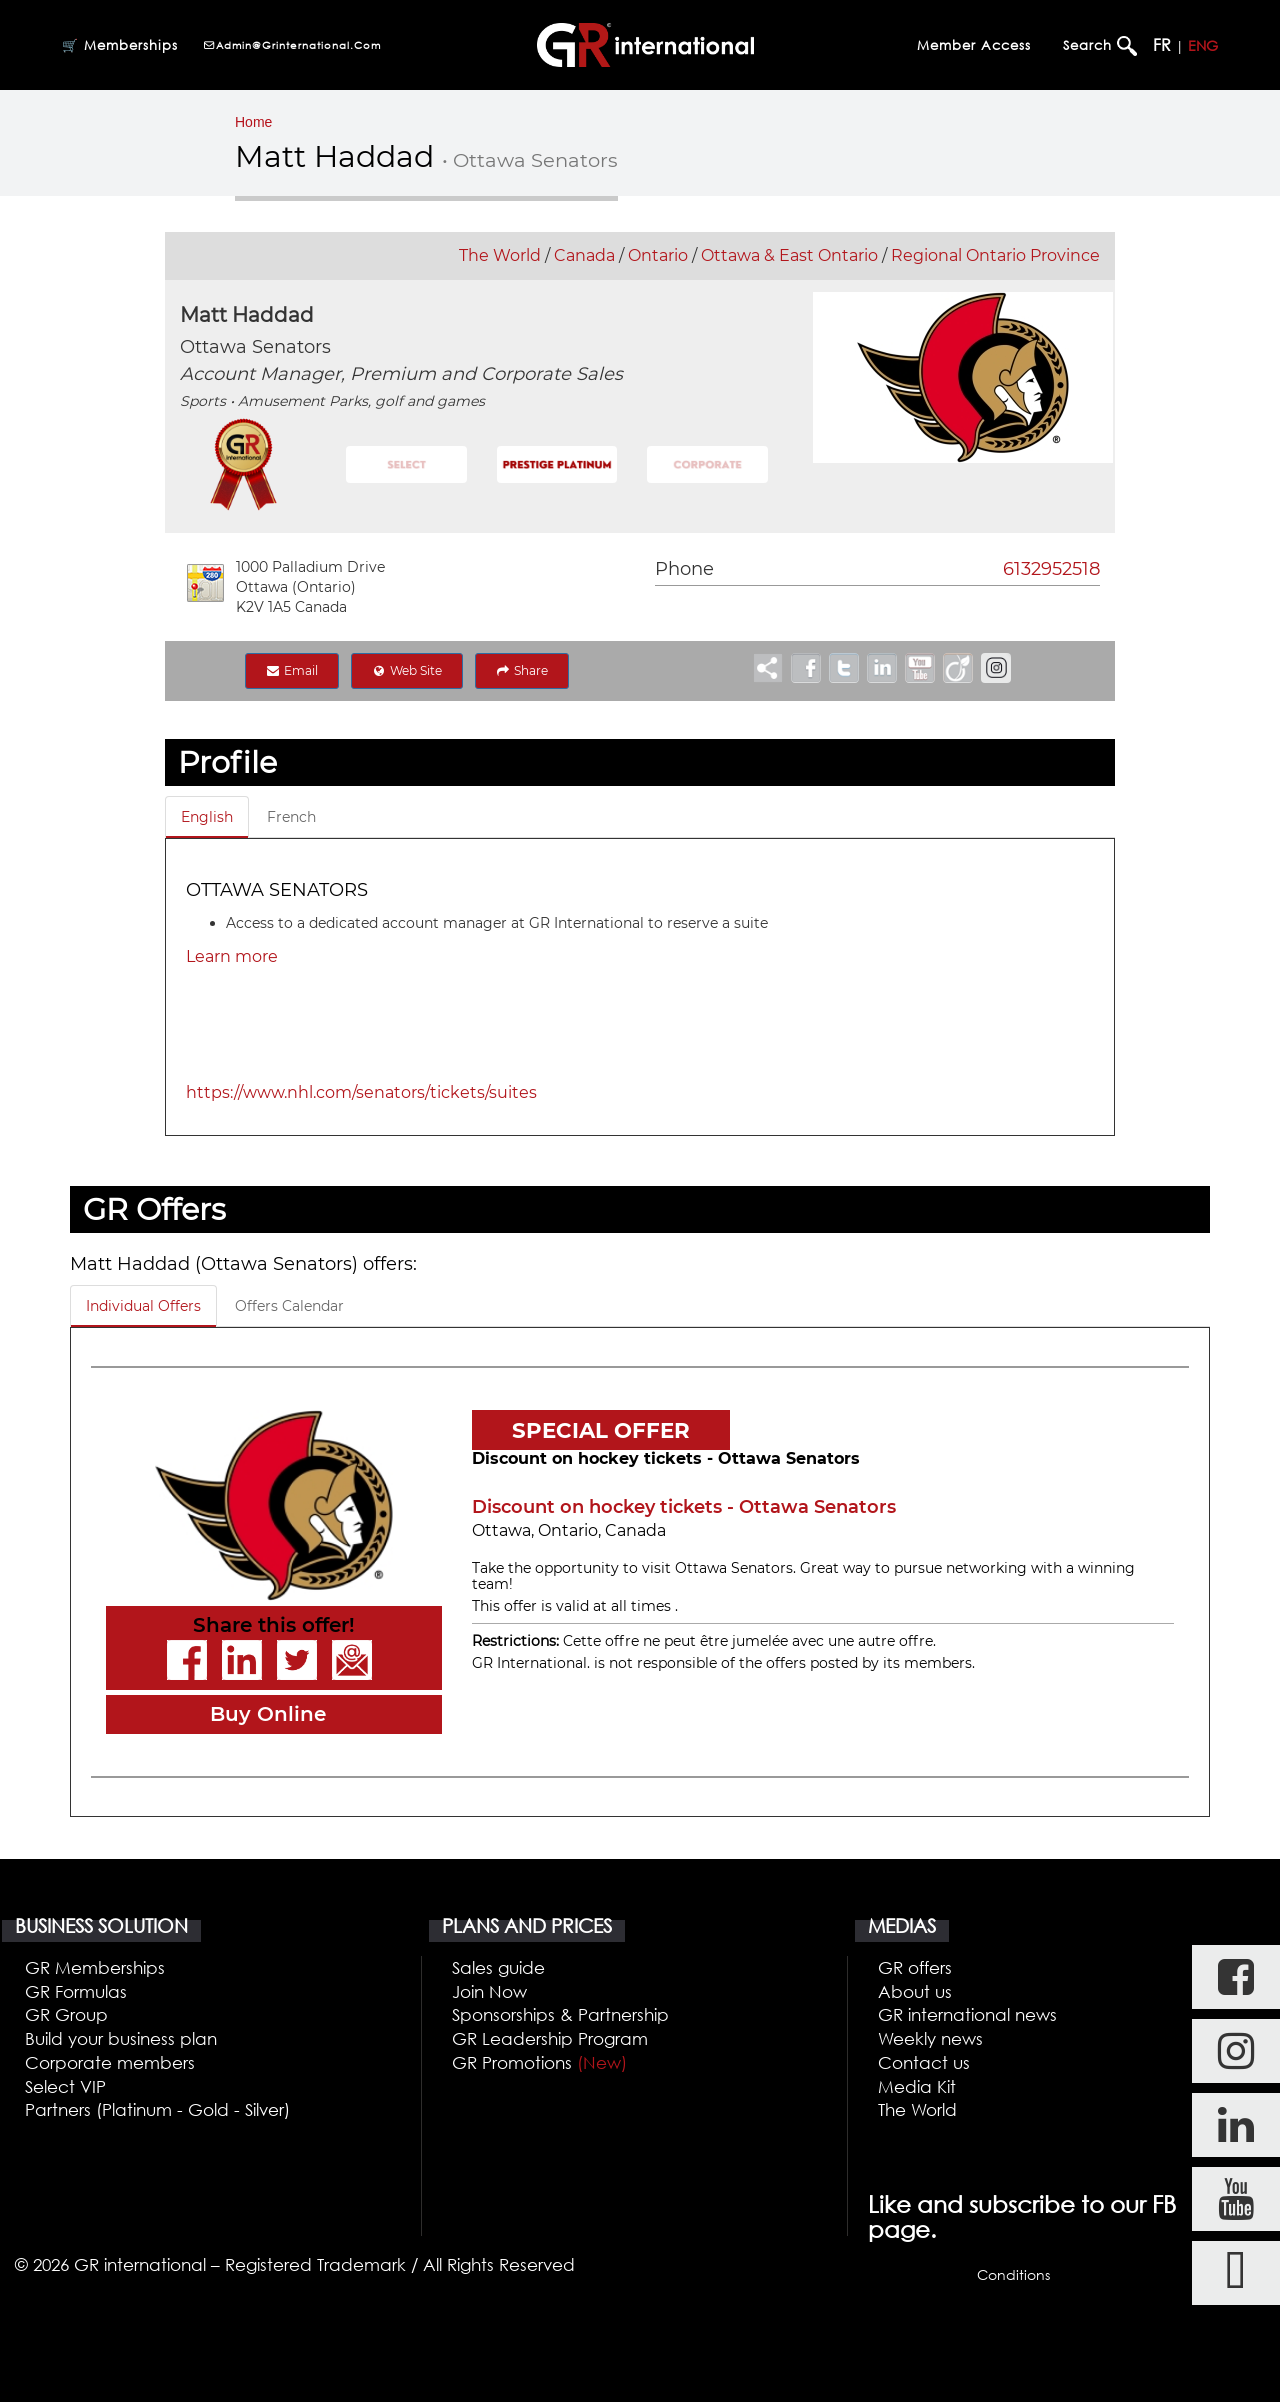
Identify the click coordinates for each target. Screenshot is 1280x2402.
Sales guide (498, 1967)
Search (1090, 45)
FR (1162, 45)
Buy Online (268, 1714)
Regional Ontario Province (995, 255)
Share (522, 670)
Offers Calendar (289, 1306)
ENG (1203, 45)
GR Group (66, 2014)
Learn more (232, 956)
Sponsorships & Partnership (560, 2014)
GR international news (967, 2014)
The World (500, 255)
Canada (584, 255)
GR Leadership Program (550, 2038)
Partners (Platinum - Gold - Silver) (157, 2109)
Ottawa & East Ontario (789, 255)
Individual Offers (143, 1306)
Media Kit (917, 2086)
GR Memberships (95, 1967)
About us (915, 1991)
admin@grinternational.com (292, 45)
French (291, 817)
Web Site (407, 670)
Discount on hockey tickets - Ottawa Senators (684, 1507)
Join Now (489, 1991)
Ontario (658, 255)
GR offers (915, 1967)
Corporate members (110, 2062)
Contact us (924, 2062)
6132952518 (1051, 569)
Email (292, 670)
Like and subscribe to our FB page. (1022, 2217)
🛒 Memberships (120, 45)
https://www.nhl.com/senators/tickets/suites (361, 1092)
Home (253, 122)
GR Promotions (539, 2062)
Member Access (974, 45)
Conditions (1013, 2274)
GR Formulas (76, 1991)
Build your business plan (121, 2038)
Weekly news (930, 2038)
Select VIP (65, 2086)
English (207, 817)
